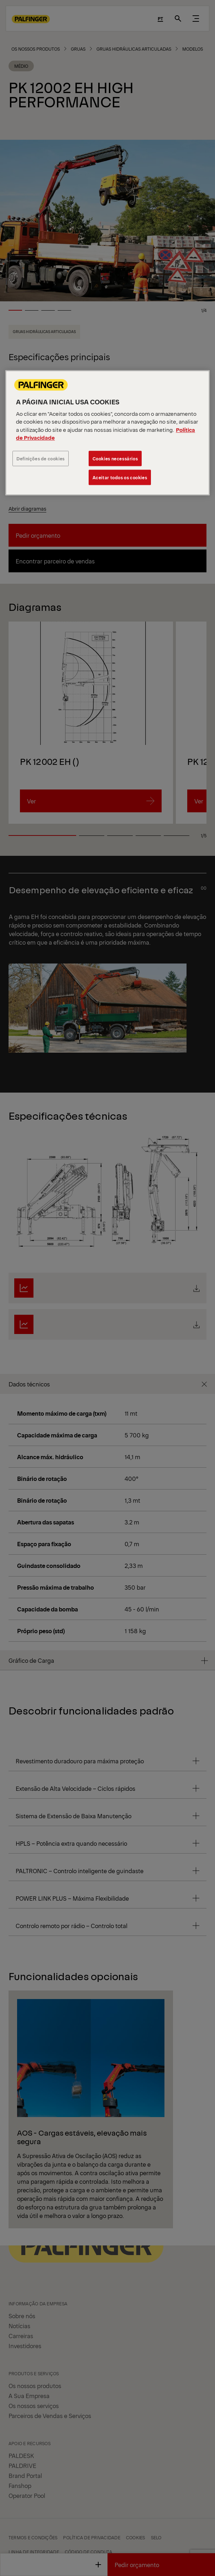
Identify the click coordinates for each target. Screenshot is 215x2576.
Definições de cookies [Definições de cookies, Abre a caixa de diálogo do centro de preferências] (40, 458)
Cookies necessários (115, 458)
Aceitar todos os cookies (120, 477)
